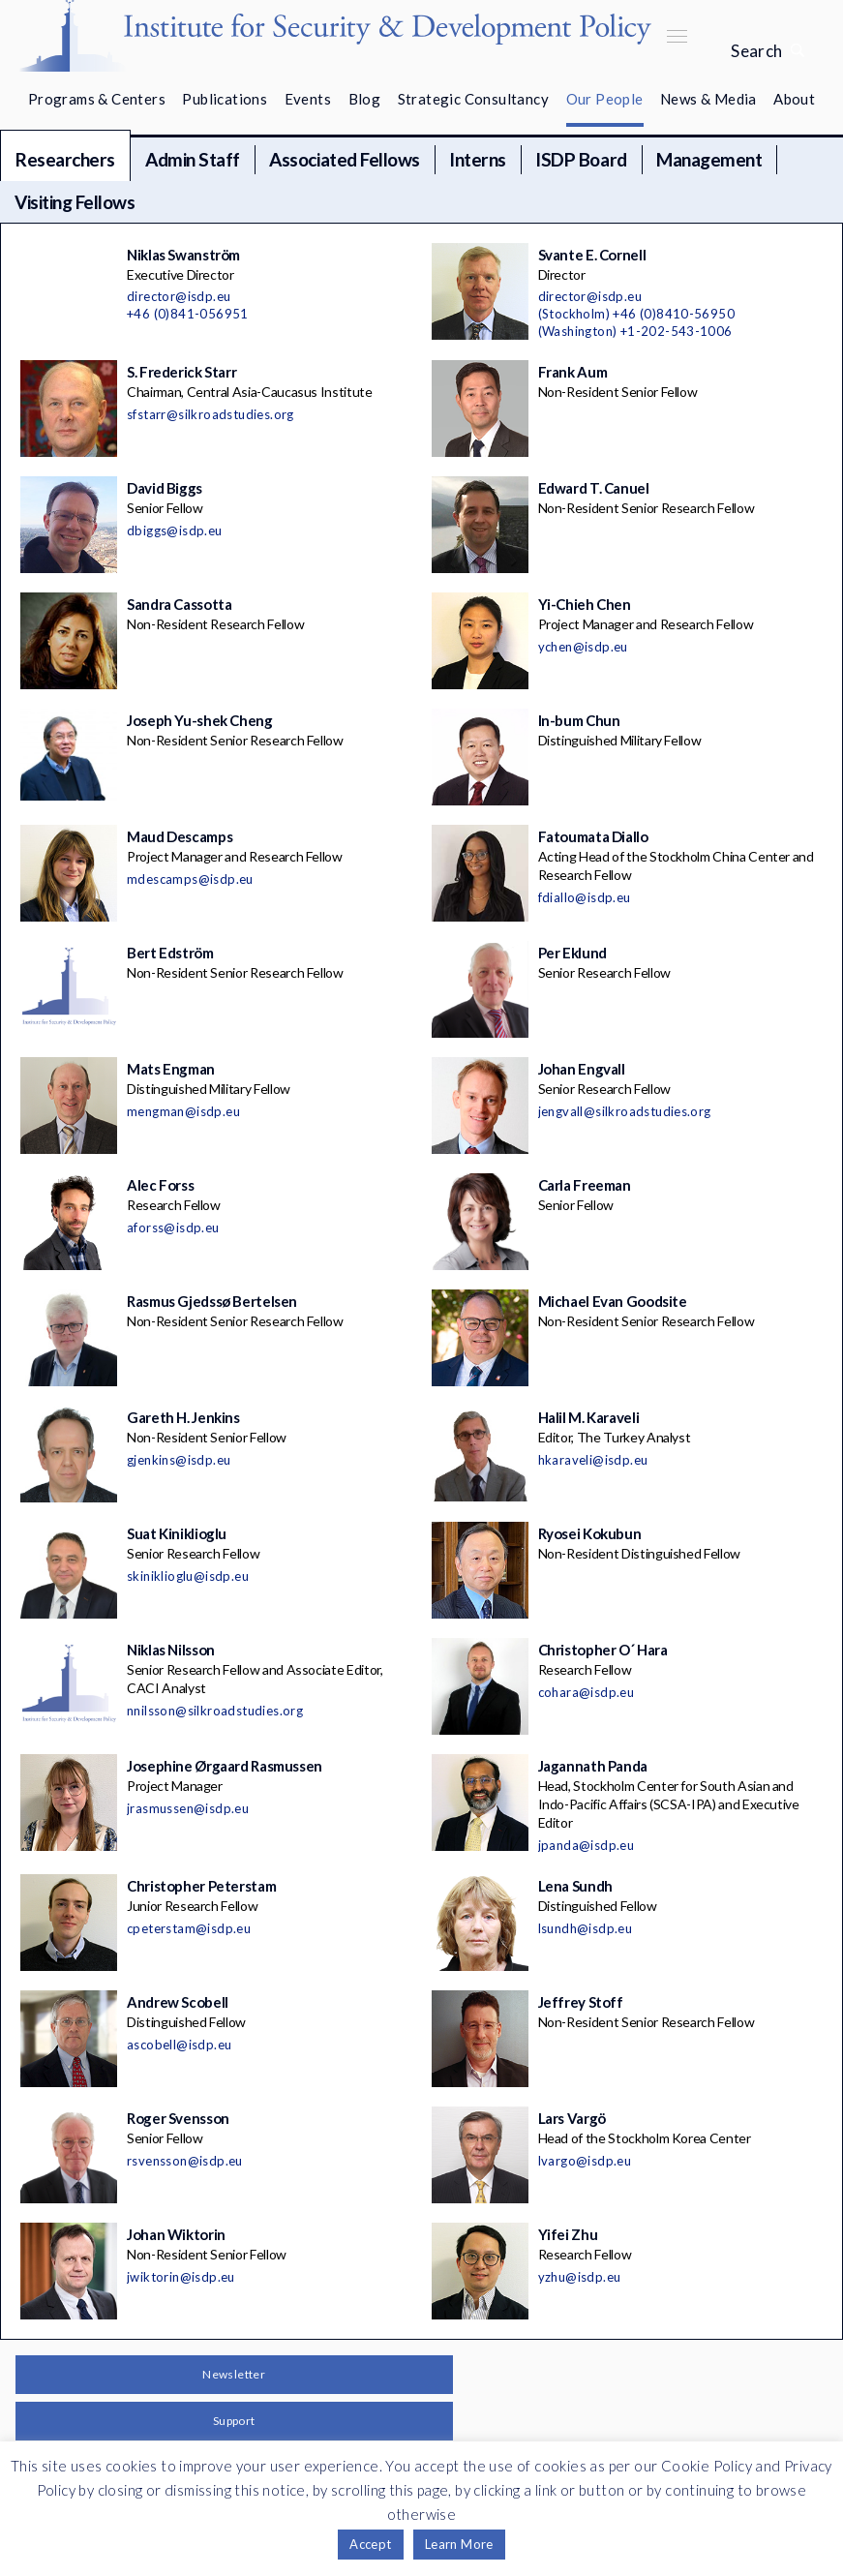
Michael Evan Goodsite (612, 1301)
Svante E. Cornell (592, 254)
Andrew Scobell (177, 2002)
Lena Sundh (575, 1885)
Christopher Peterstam (201, 1885)
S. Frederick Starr (181, 371)
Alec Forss (160, 1185)
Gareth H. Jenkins (183, 1417)
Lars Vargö (572, 2118)
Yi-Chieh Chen (584, 604)
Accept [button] (370, 2544)
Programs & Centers (97, 98)
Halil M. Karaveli (589, 1417)
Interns (477, 159)
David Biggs (164, 488)
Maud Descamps (179, 836)
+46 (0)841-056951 (188, 313)
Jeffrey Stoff (580, 2002)
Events (308, 98)
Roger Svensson (178, 2118)
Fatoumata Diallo (593, 836)
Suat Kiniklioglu (176, 1533)
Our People (605, 98)
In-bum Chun (579, 720)
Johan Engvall (581, 1068)
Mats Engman (171, 1068)
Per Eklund (572, 952)
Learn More (459, 2544)
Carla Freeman (584, 1185)
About (794, 98)
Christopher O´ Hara (603, 1649)
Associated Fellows (344, 159)
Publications (224, 98)
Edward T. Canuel (593, 488)
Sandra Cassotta (179, 604)
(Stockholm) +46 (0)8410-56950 (637, 313)
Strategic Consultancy (473, 98)
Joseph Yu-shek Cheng (200, 720)
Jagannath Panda (592, 1765)
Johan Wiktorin (176, 2234)
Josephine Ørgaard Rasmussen (224, 1765)
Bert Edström (170, 952)
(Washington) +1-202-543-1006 (635, 331)
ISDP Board (580, 159)
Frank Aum (573, 371)
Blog (364, 98)
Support (234, 2420)
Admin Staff (192, 159)
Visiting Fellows (75, 202)
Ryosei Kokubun (590, 1533)
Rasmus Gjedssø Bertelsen (212, 1301)
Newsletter (233, 2374)
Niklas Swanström (183, 254)
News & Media (708, 98)
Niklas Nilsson (171, 1649)
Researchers (65, 159)
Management (709, 159)
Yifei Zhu (568, 2234)
